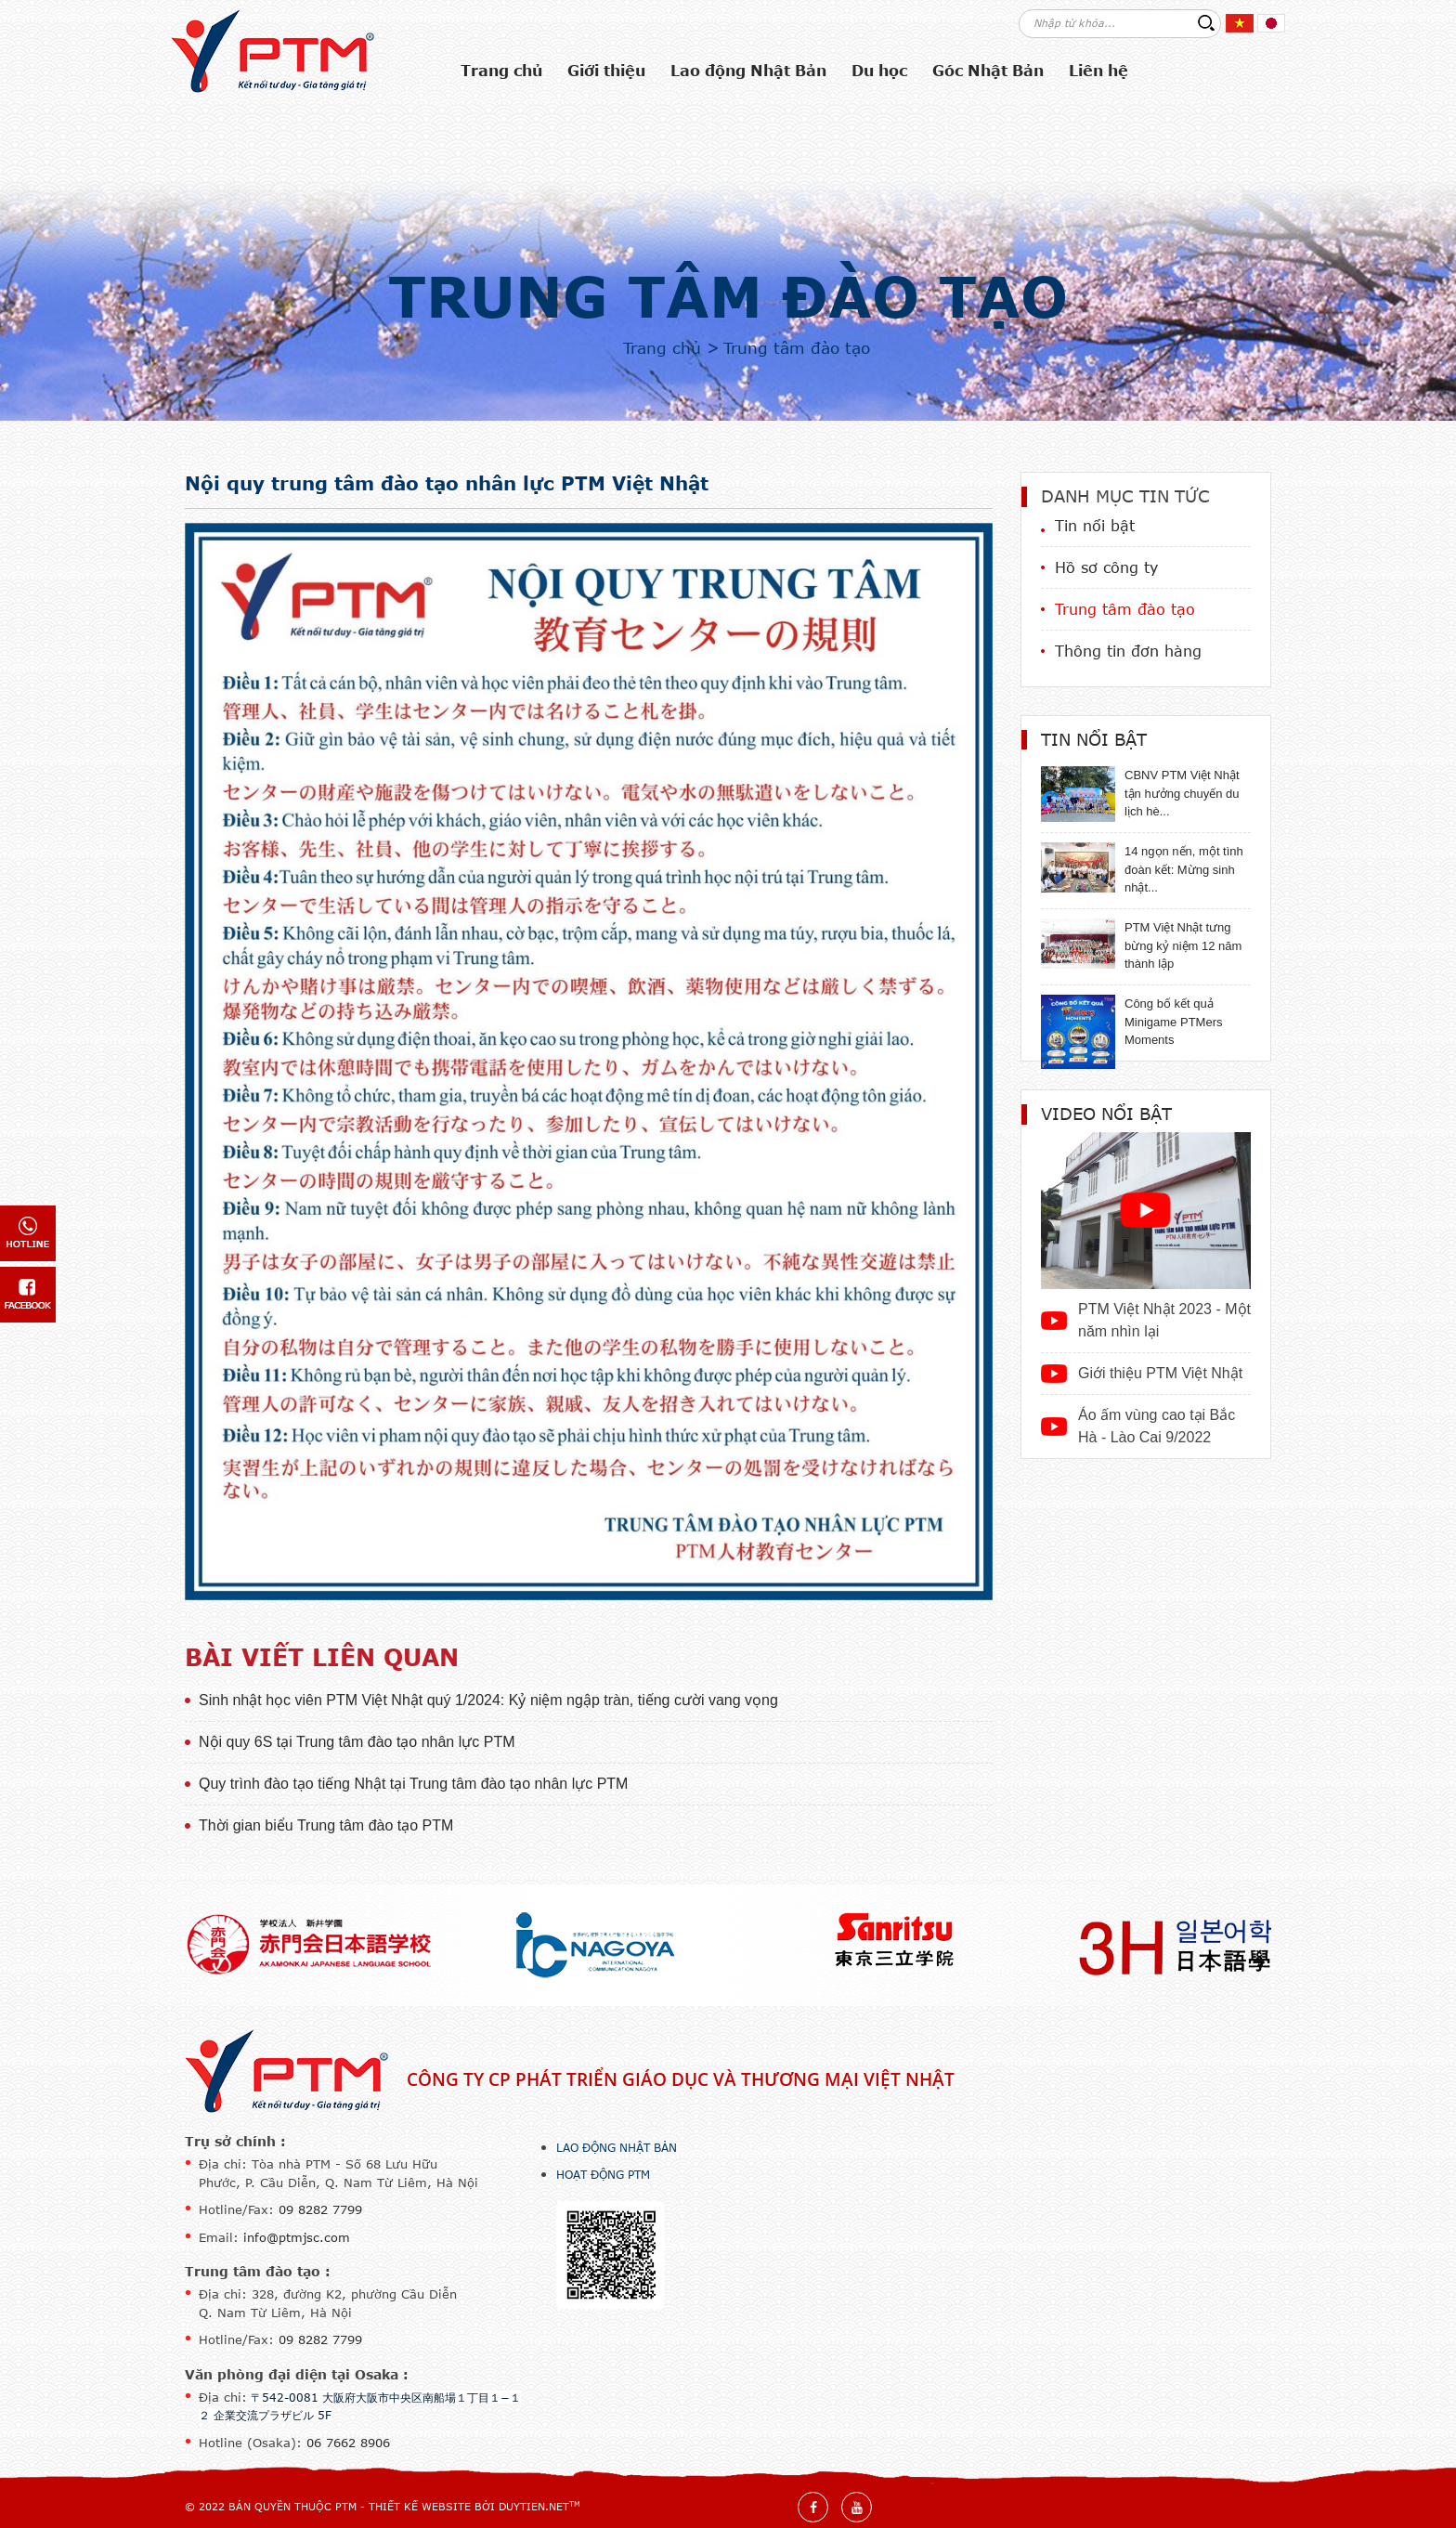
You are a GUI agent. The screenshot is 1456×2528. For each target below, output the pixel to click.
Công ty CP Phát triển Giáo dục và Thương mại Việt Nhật (681, 2079)
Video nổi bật (1106, 1113)
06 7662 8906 (348, 2442)
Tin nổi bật (1095, 525)
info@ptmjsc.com (296, 2237)
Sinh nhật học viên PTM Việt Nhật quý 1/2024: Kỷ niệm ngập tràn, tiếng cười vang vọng (488, 1700)
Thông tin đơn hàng (1128, 651)
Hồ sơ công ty (1106, 567)
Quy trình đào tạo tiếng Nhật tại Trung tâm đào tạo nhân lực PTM (413, 1784)
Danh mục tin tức (1125, 496)
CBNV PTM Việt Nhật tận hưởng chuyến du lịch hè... (1182, 793)
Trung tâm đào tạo (728, 295)
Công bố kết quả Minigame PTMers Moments (1173, 1022)
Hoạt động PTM (603, 2174)
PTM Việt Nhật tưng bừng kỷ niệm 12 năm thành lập (1183, 945)
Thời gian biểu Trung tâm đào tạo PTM (326, 1825)
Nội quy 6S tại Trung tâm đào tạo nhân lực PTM (356, 1742)
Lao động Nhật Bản (616, 2147)
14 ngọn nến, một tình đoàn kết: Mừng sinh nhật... (1183, 869)
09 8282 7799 (320, 2209)
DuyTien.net (534, 2506)
